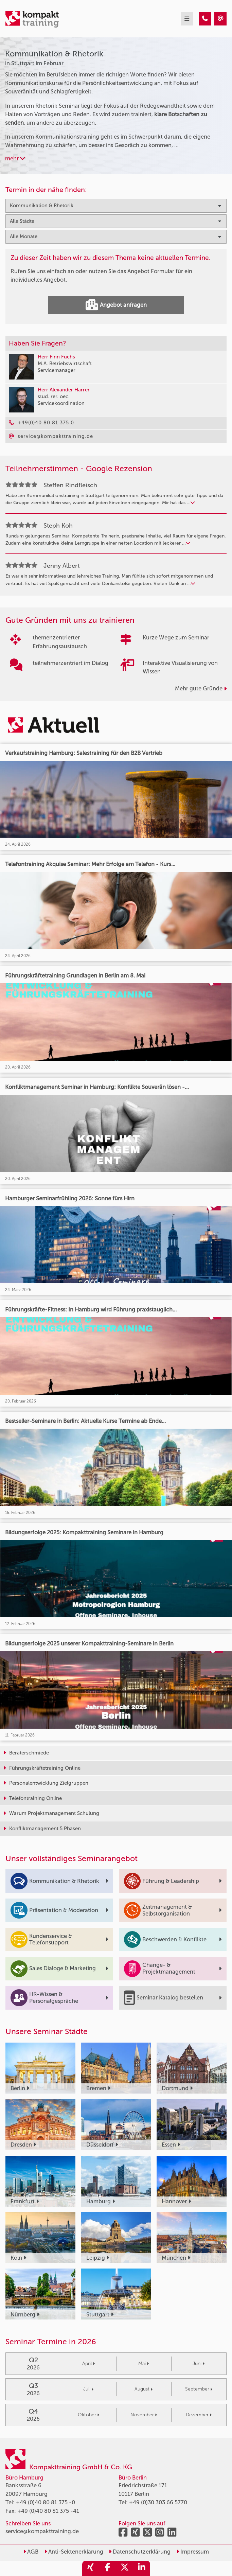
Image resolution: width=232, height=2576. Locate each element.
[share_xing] (90, 2568)
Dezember (199, 2415)
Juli (88, 2389)
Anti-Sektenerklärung (73, 2551)
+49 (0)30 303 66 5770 (158, 2502)
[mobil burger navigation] (187, 18)
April (88, 2363)
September (198, 2389)
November (143, 2415)
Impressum (192, 2551)
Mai (143, 2363)
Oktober (88, 2415)
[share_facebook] (107, 2568)
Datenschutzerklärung (140, 2551)
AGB (30, 2551)
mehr (15, 158)
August (144, 2389)
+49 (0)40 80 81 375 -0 (45, 2502)
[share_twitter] (124, 2568)
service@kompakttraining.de (42, 2531)
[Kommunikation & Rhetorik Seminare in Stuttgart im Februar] (205, 18)
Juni (198, 2363)
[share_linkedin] (141, 2568)
